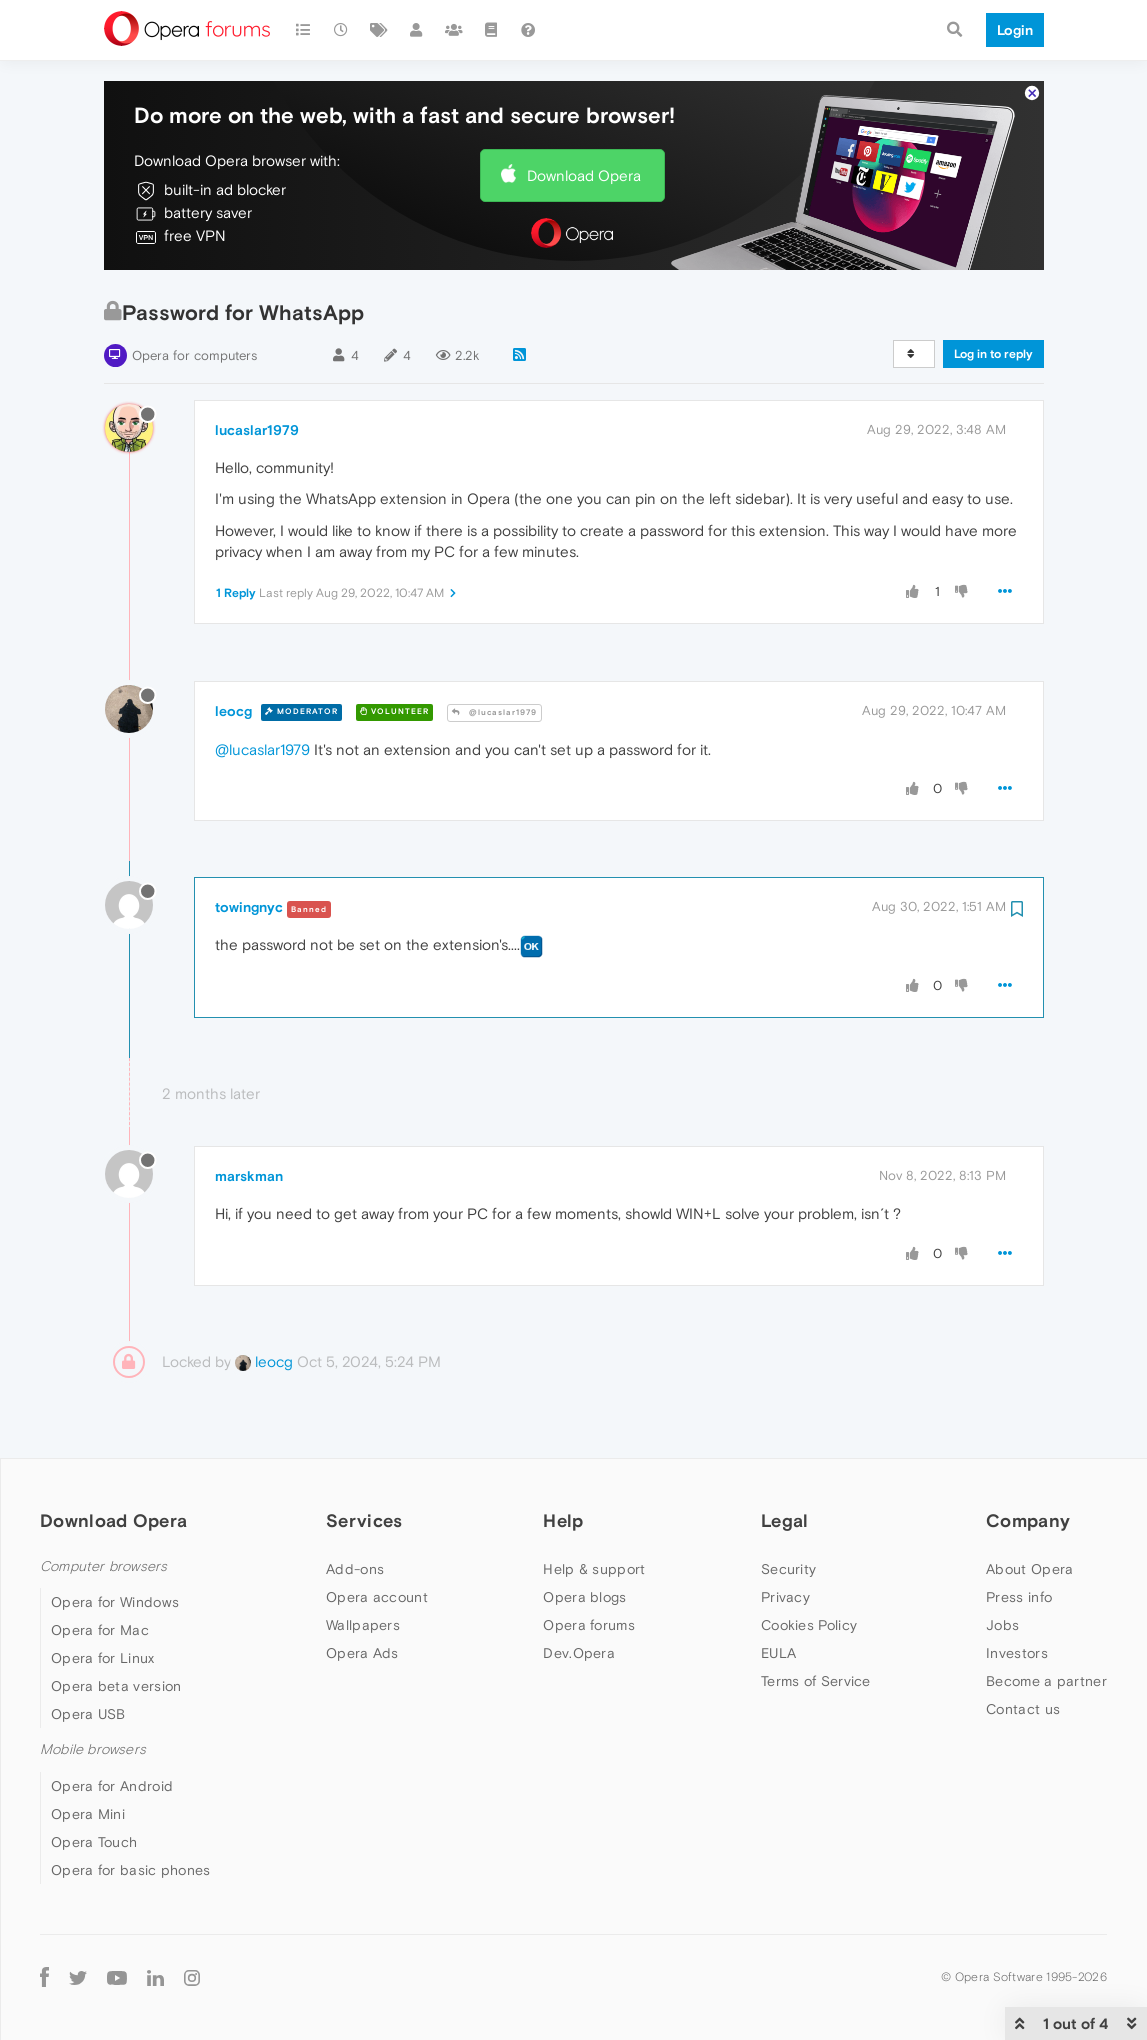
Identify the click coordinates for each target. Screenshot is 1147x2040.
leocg (233, 711)
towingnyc (249, 907)
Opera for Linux (103, 1658)
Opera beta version (116, 1686)
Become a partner (1046, 1681)
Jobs (1002, 1625)
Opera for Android (112, 1786)
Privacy (785, 1597)
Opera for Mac (100, 1630)
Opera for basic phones (131, 1870)
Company (1028, 1520)
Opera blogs (584, 1597)
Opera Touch (94, 1842)
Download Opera (584, 175)
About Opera (1029, 1569)
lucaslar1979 (257, 430)
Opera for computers (194, 355)
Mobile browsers (93, 1749)
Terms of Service (816, 1681)
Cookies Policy (809, 1625)
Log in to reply (993, 354)
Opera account (377, 1597)
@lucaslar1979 (494, 712)
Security (788, 1569)
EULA (778, 1653)
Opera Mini (88, 1814)
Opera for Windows (115, 1602)
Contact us (1023, 1709)
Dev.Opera (579, 1653)
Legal (785, 1520)
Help (563, 1520)
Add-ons (355, 1569)
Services (364, 1520)
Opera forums (589, 1625)
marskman (249, 1176)
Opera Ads (362, 1653)
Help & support (594, 1569)
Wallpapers (363, 1625)
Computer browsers (103, 1566)
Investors (1017, 1653)
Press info (1019, 1597)
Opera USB (88, 1714)
